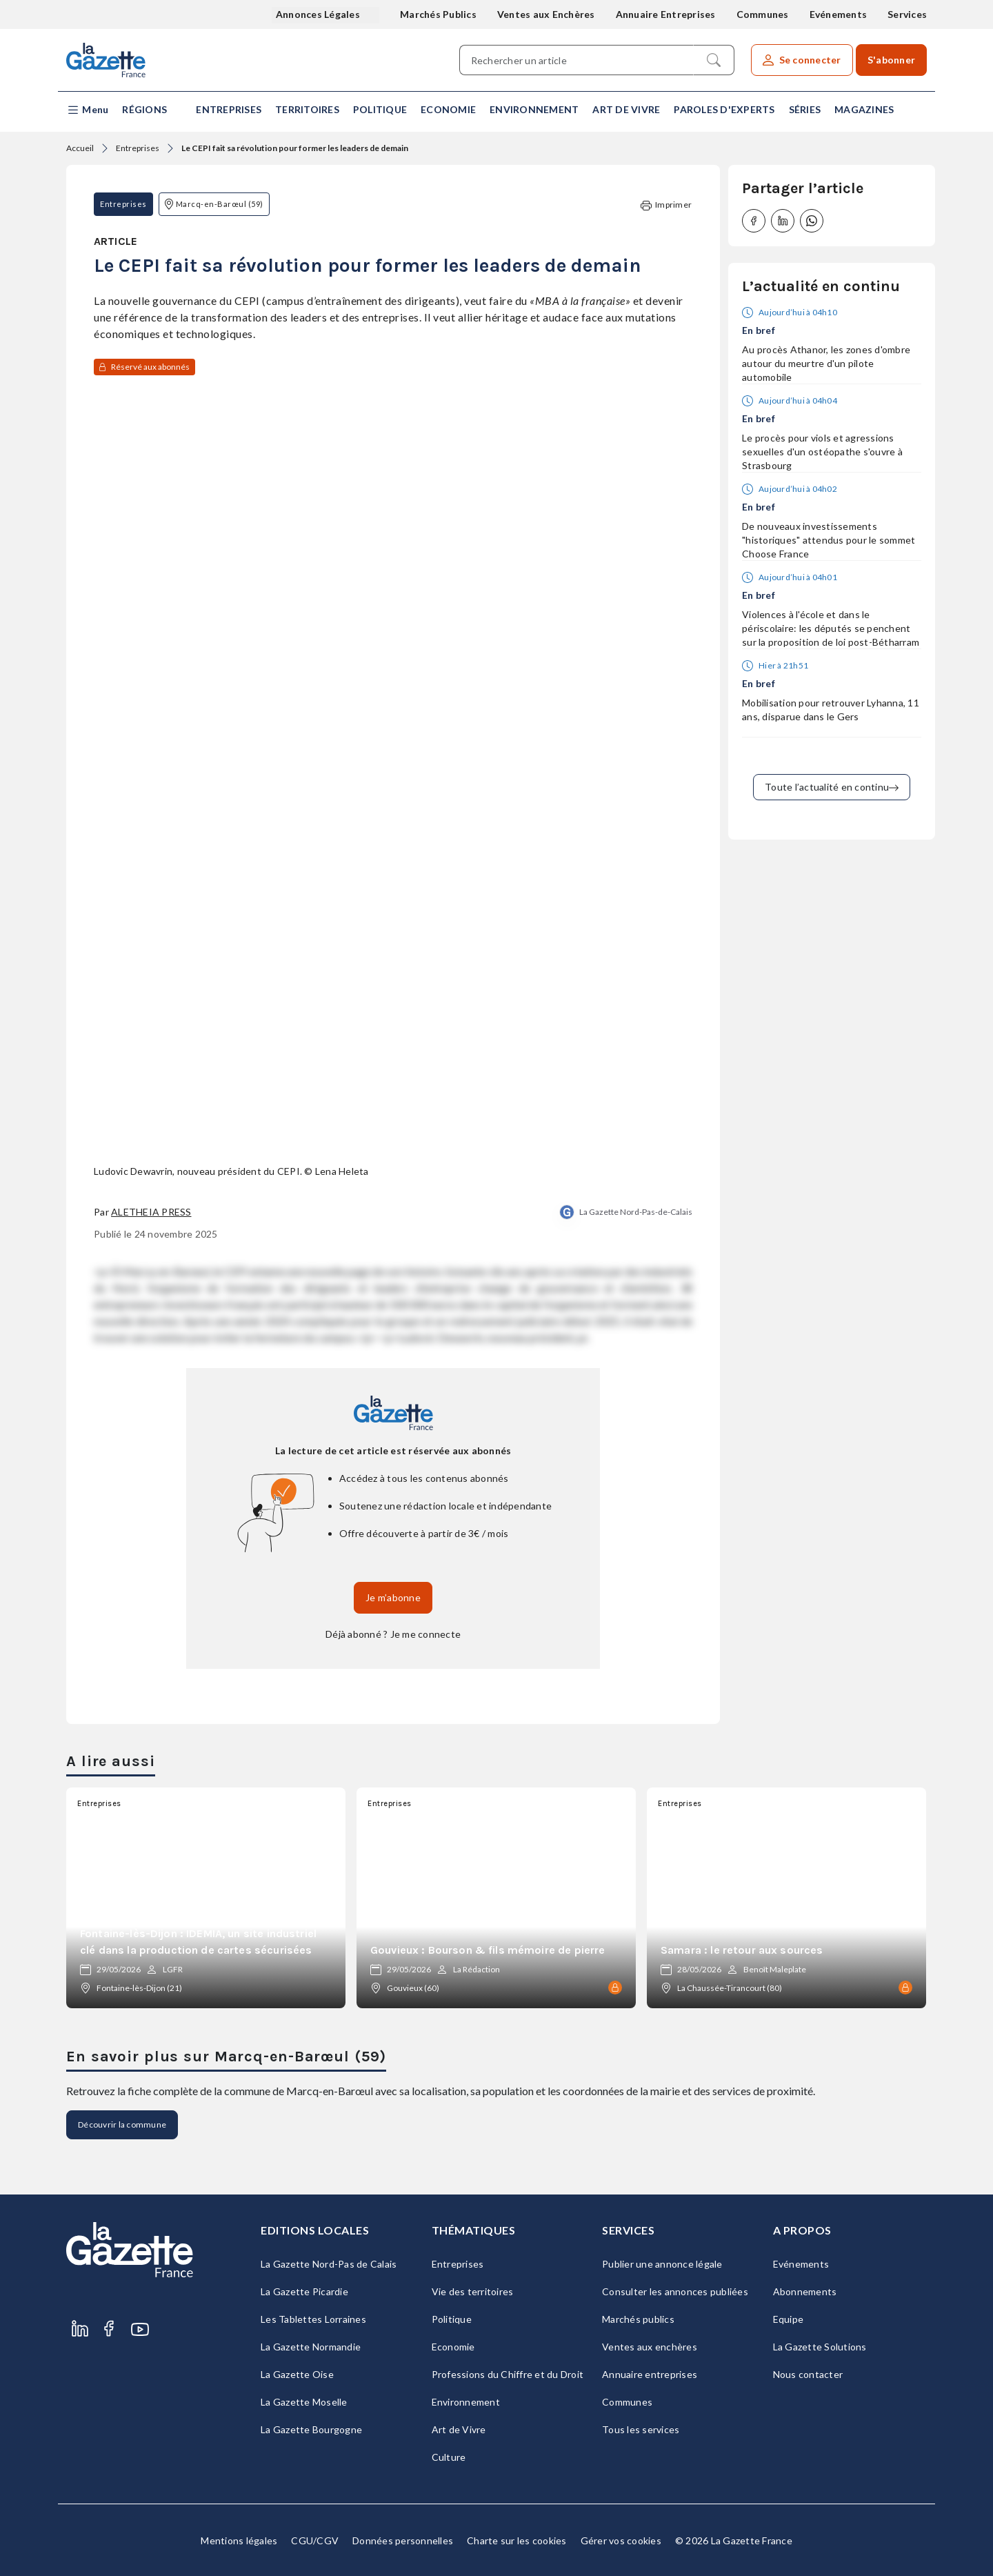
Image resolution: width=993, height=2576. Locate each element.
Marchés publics (638, 2319)
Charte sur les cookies (517, 2540)
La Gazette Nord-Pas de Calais (329, 2264)
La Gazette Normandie (311, 2346)
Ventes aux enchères (649, 2346)
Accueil (80, 148)
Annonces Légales (319, 14)
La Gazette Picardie (304, 2291)
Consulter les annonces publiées (675, 2291)
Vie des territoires (473, 2291)
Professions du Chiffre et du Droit (508, 2374)
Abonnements (805, 2291)
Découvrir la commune (122, 2124)
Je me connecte (425, 1634)
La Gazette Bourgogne (311, 2429)
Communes (762, 14)
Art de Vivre (626, 109)
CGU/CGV (315, 2540)
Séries (805, 109)
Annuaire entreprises (649, 2374)
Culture (449, 2457)
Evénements (838, 14)
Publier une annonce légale (662, 2264)
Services (907, 14)
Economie (448, 109)
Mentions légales (239, 2540)
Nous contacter (808, 2374)
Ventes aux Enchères (546, 14)
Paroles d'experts (724, 109)
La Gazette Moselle (304, 2402)
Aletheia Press (151, 1212)
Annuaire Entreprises (666, 14)
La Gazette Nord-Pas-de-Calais (635, 1212)
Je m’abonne (393, 1597)
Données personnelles (402, 2540)
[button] (87, 110)
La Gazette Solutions (820, 2346)
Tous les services (640, 2429)
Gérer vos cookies (621, 2540)
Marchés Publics (438, 14)
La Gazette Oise (297, 2374)
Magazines (864, 109)
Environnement (534, 109)
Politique (380, 109)
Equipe (788, 2319)
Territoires (307, 109)
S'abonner (891, 60)
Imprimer (666, 205)
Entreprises (228, 109)
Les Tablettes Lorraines (313, 2319)
